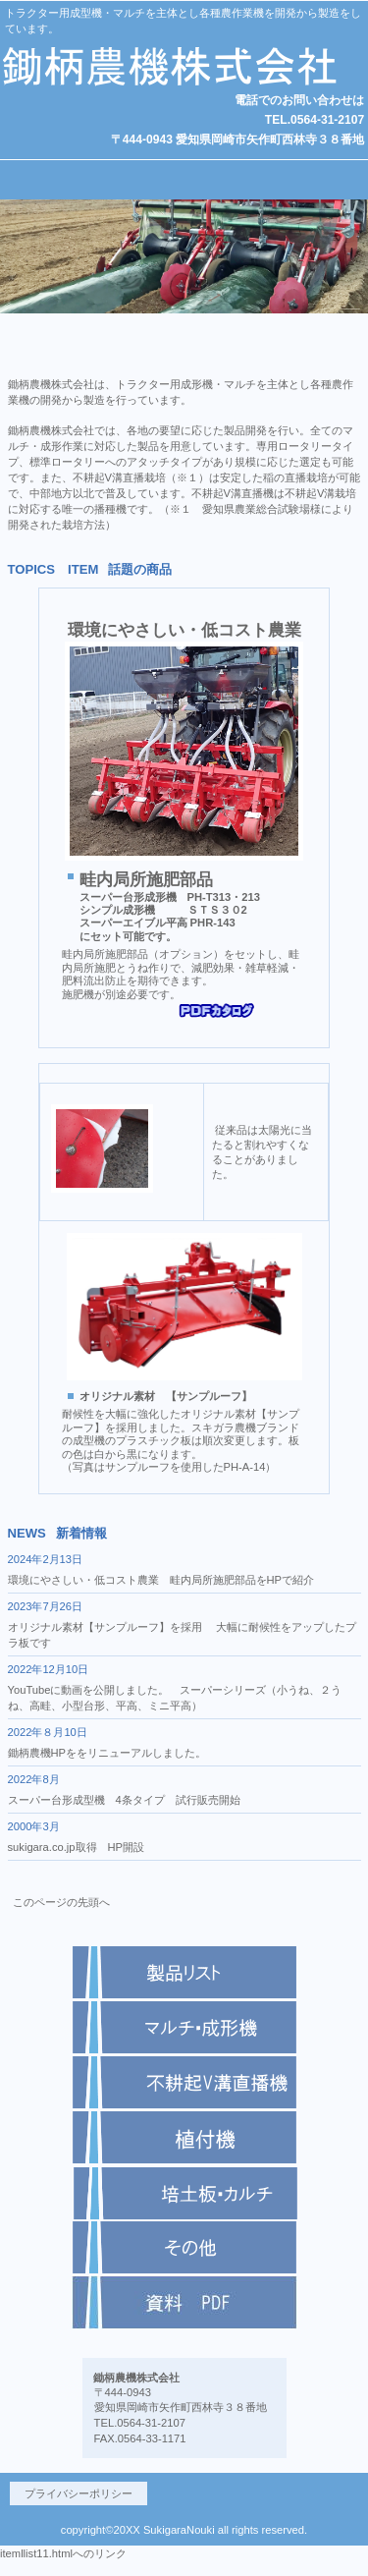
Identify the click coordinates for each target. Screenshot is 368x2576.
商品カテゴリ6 (184, 2302)
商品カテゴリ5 (184, 2192)
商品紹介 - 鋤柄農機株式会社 (184, 2227)
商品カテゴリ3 (184, 2137)
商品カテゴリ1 (184, 1972)
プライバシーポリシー (78, 2493)
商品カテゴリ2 (184, 2082)
